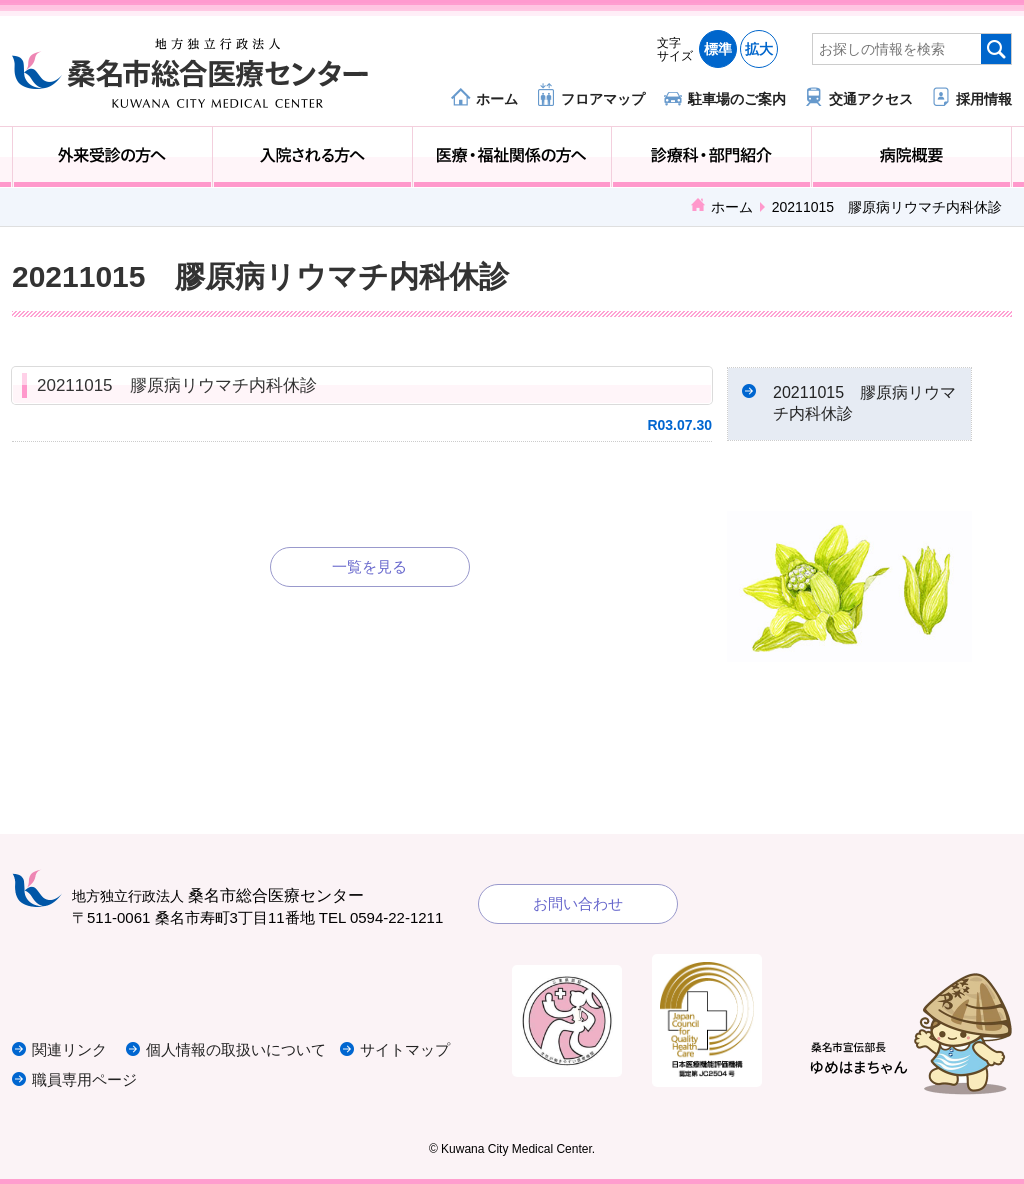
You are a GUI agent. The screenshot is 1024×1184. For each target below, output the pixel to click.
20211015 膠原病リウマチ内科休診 (177, 385)
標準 (718, 49)
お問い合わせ (578, 903)
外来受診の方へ (112, 157)
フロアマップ (603, 98)
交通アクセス (871, 98)
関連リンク (69, 1049)
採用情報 (984, 98)
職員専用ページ (84, 1079)
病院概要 (911, 157)
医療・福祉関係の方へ (512, 157)
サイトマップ (405, 1049)
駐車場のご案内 (737, 98)
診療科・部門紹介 (711, 157)
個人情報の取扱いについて (236, 1049)
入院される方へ (312, 157)
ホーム (497, 98)
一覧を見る (369, 566)
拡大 (759, 49)
